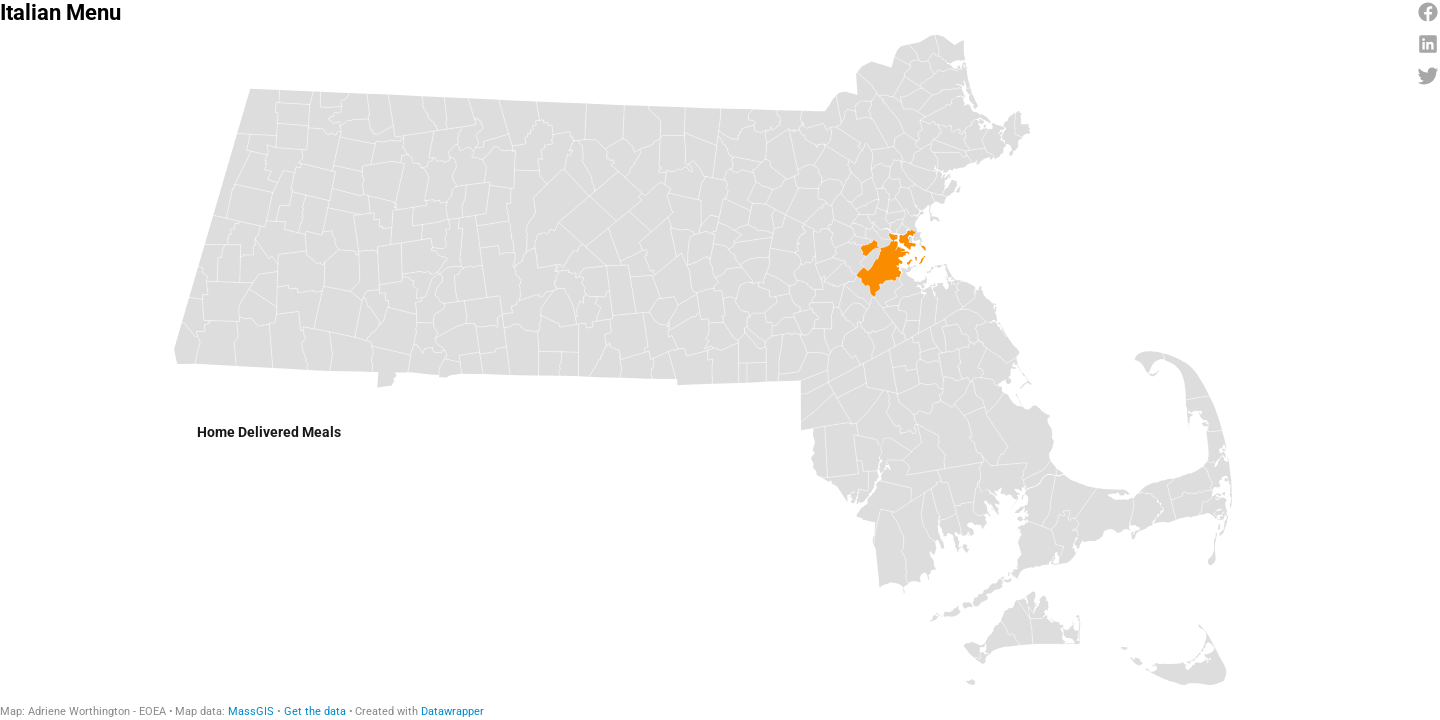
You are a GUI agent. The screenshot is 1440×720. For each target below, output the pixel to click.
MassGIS (251, 711)
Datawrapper (452, 711)
